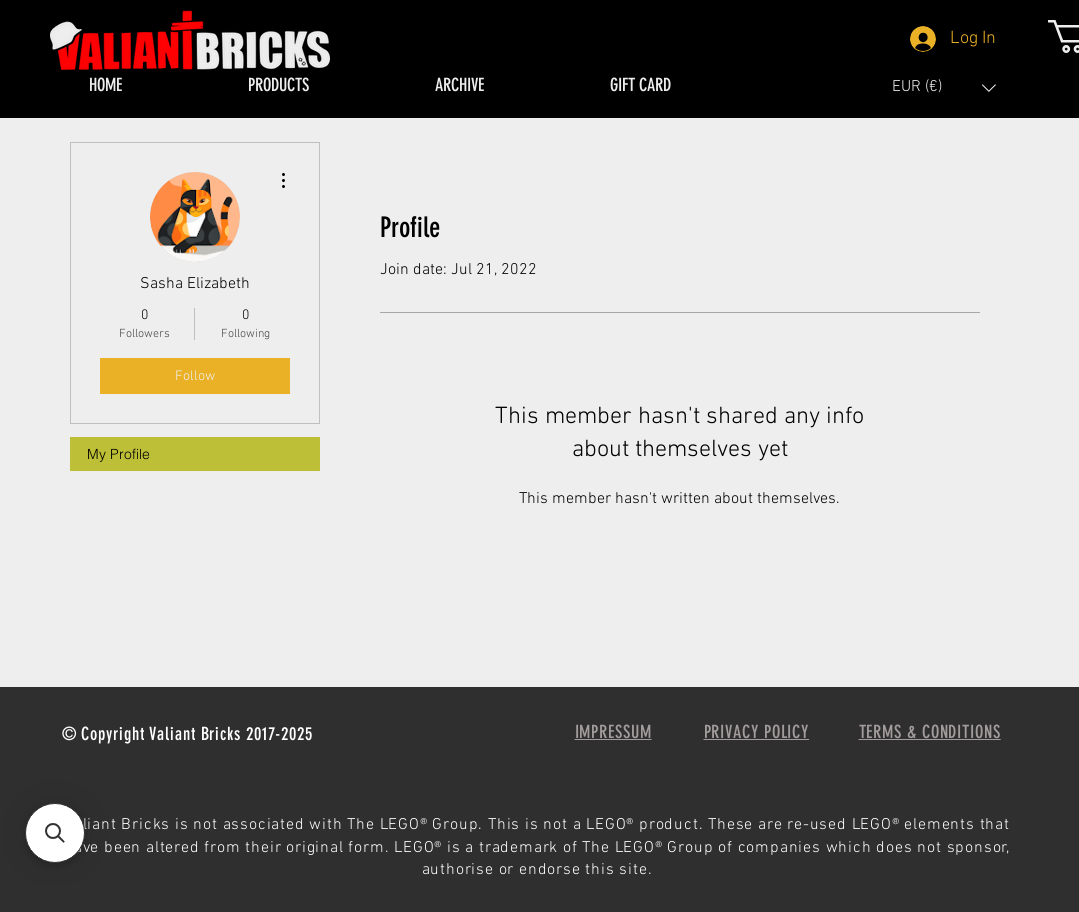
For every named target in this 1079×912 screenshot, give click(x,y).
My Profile (118, 454)
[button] (944, 87)
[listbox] (944, 87)
